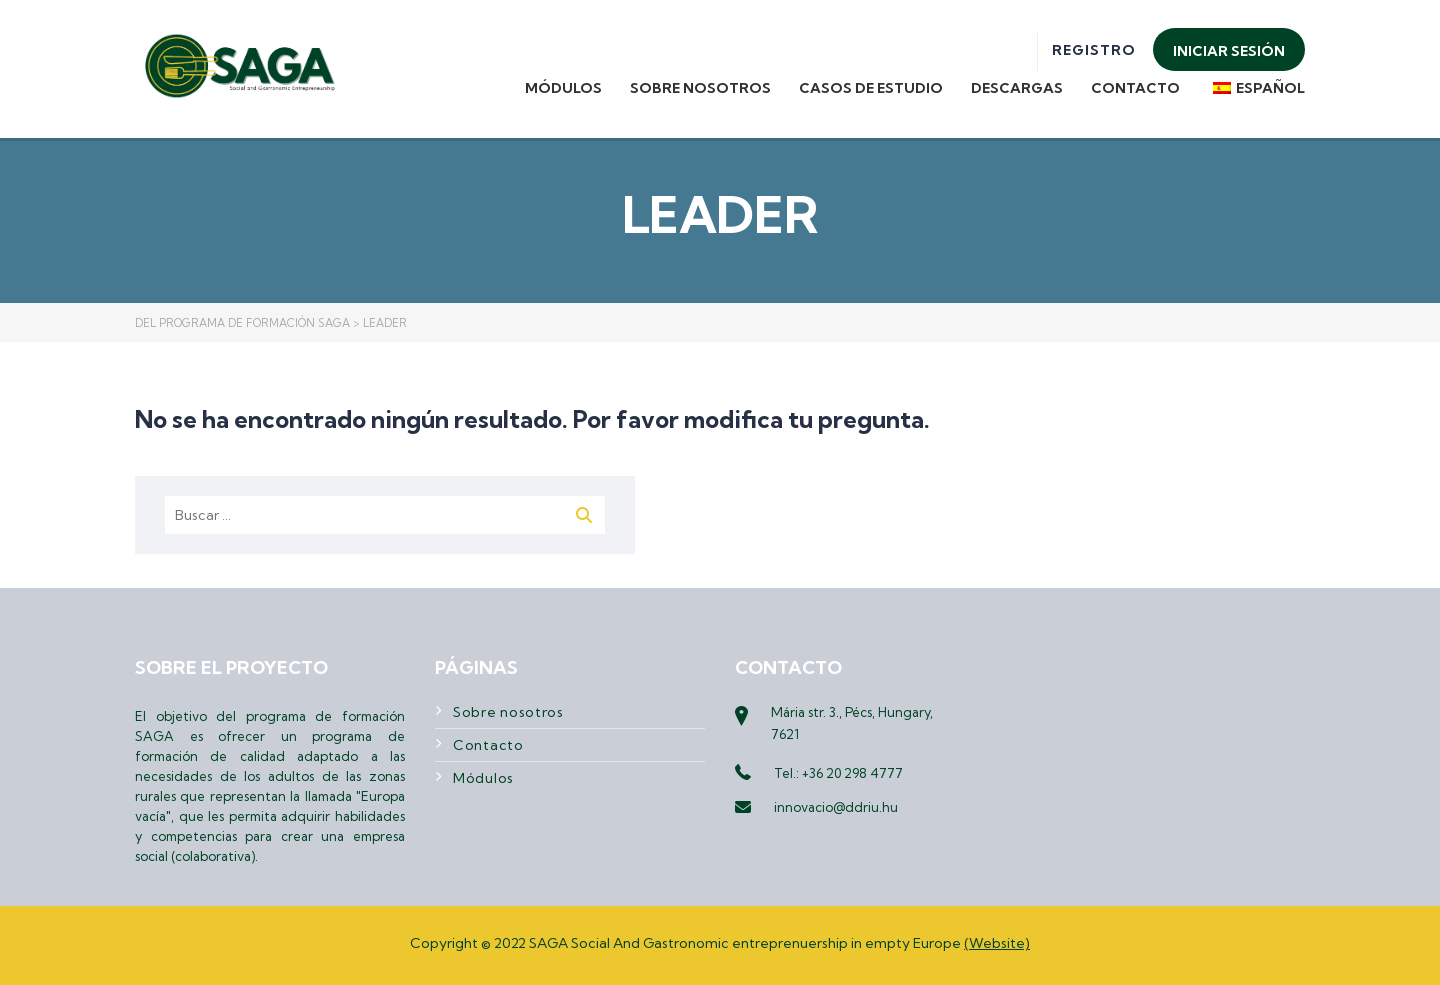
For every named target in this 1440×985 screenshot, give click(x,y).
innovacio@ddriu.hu (836, 807)
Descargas (1017, 88)
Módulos (563, 88)
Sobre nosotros (700, 88)
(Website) (997, 943)
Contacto (1135, 88)
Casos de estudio (871, 88)
